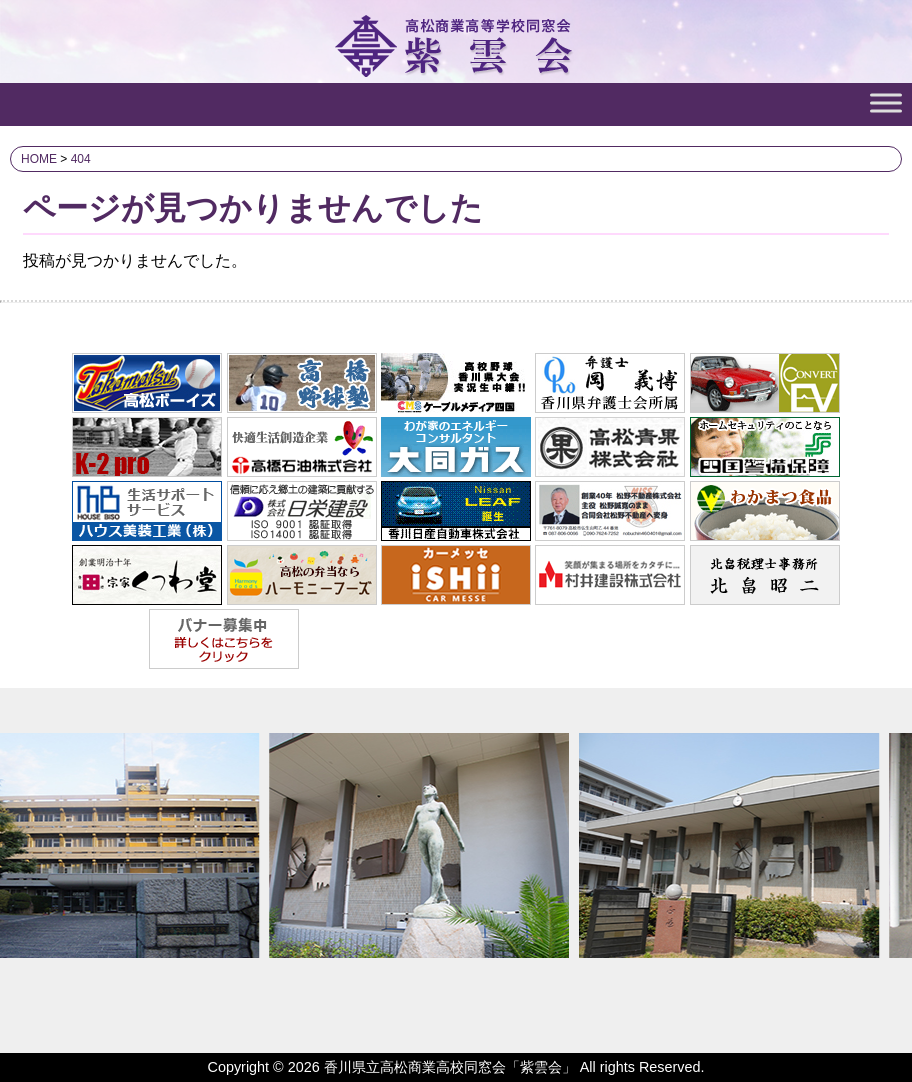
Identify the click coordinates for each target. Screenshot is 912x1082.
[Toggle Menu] (886, 102)
